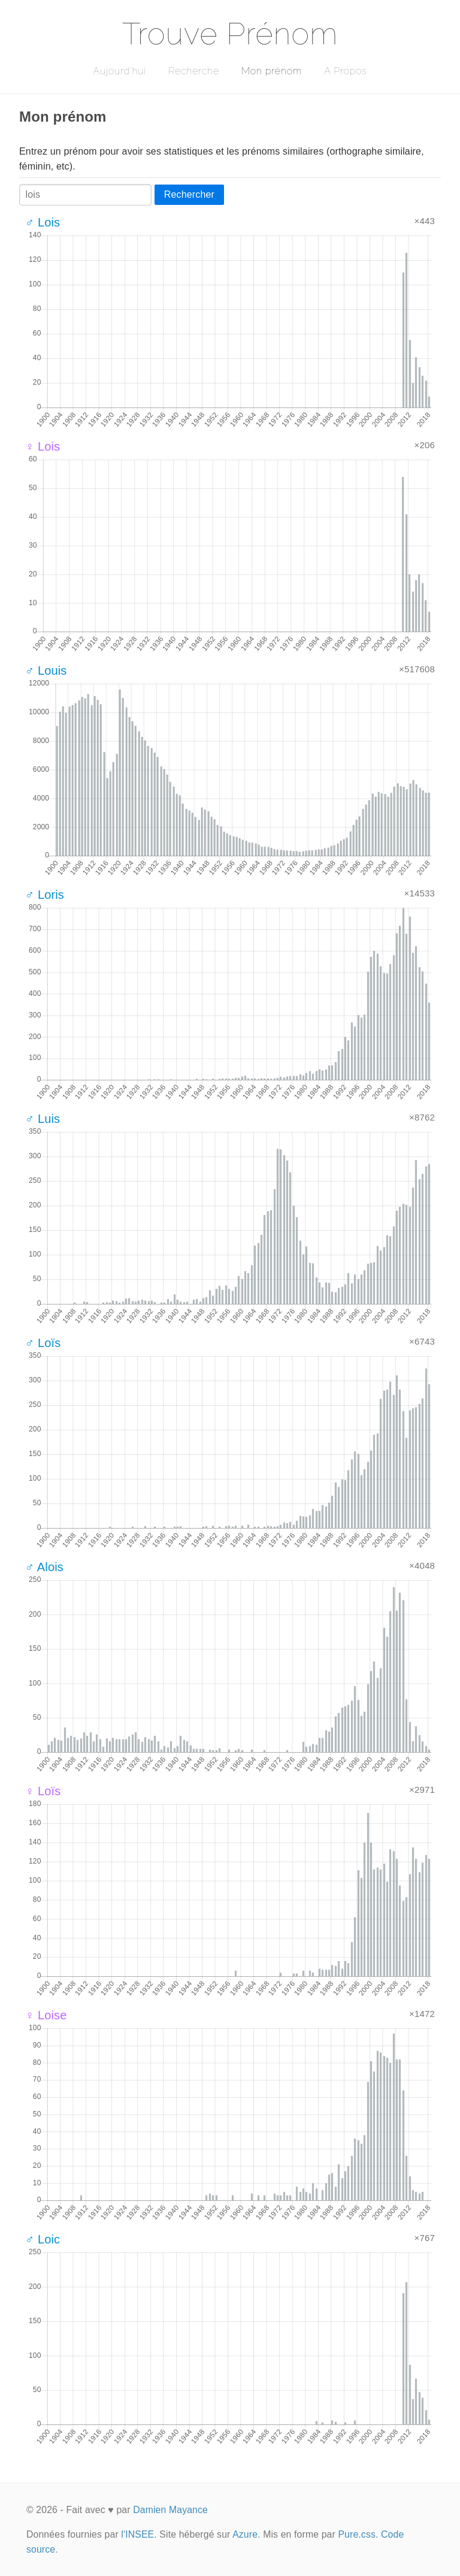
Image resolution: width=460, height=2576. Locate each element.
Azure (245, 2534)
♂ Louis (46, 670)
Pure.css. (358, 2534)
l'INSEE (137, 2534)
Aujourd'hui (119, 71)
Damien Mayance (170, 2510)
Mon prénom (271, 71)
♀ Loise (46, 2015)
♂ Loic (42, 2239)
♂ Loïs (42, 1342)
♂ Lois (42, 222)
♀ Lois (42, 446)
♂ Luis (42, 1118)
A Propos (345, 71)
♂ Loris (44, 894)
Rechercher (189, 194)
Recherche (193, 71)
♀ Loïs (42, 1791)
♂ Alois (44, 1567)
